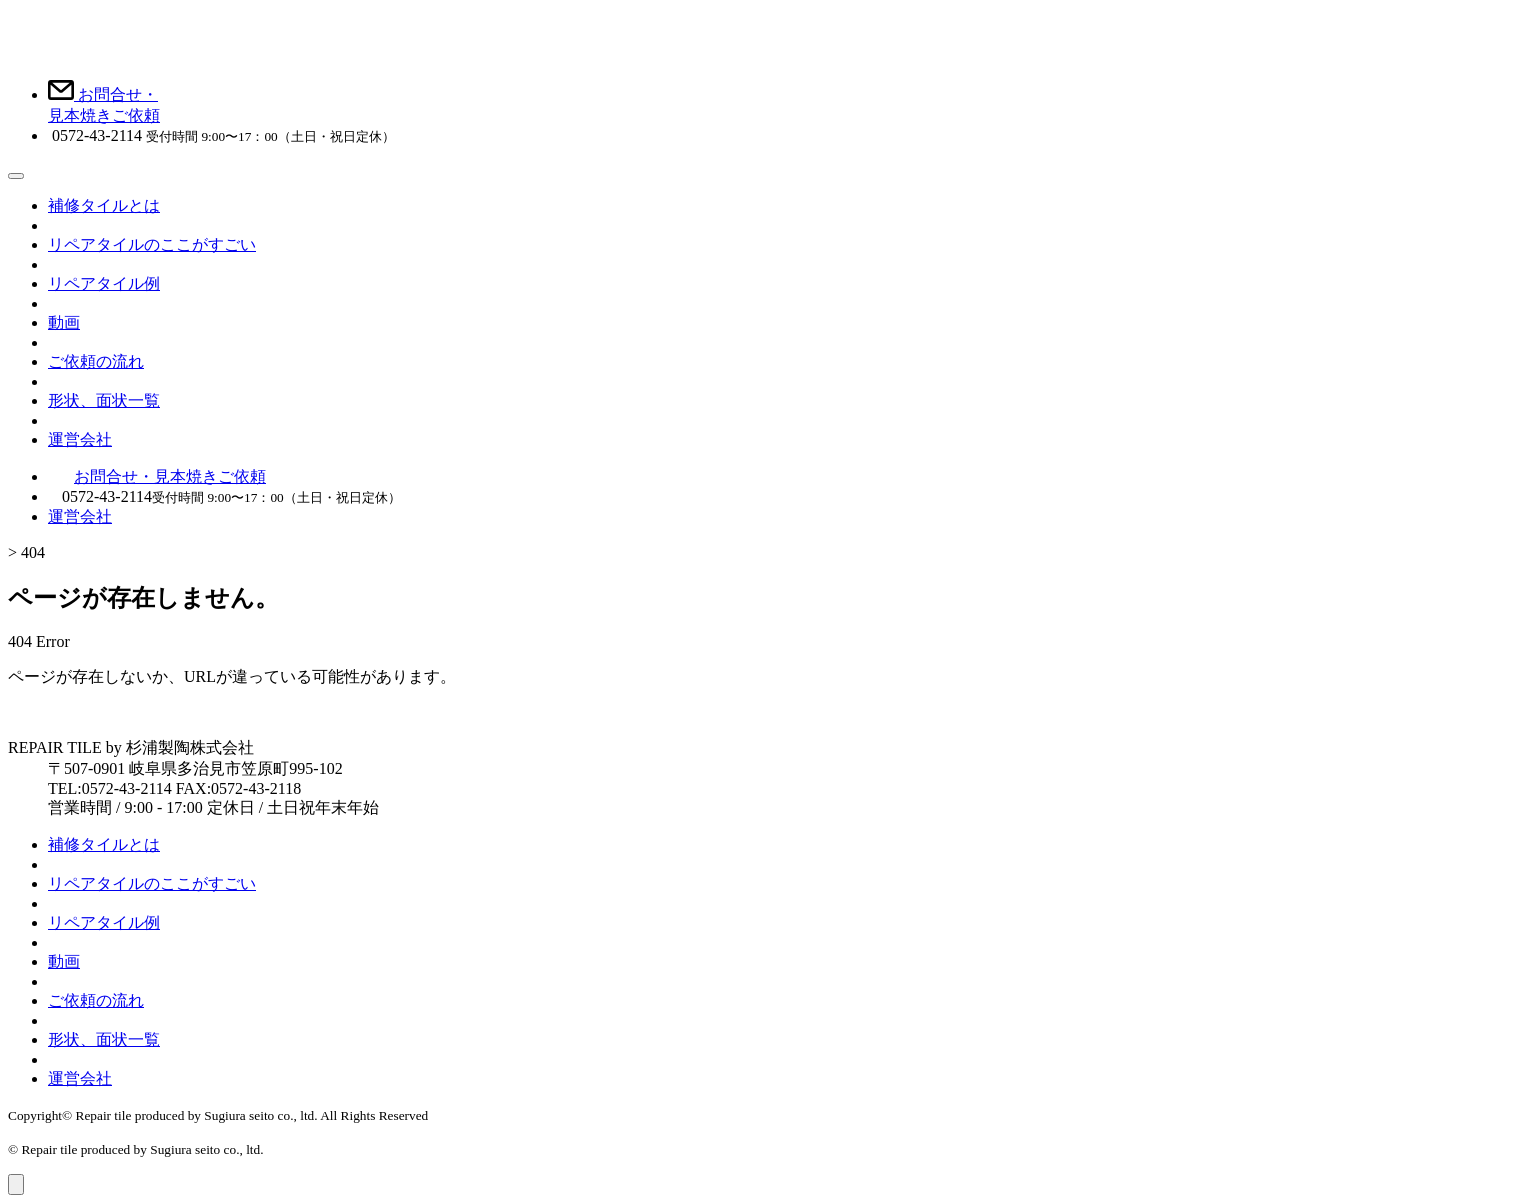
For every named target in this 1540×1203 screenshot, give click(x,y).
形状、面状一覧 (104, 400)
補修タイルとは (104, 205)
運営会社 (80, 439)
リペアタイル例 (104, 283)
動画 (64, 322)
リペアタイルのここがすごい (152, 244)
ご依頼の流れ (96, 361)
